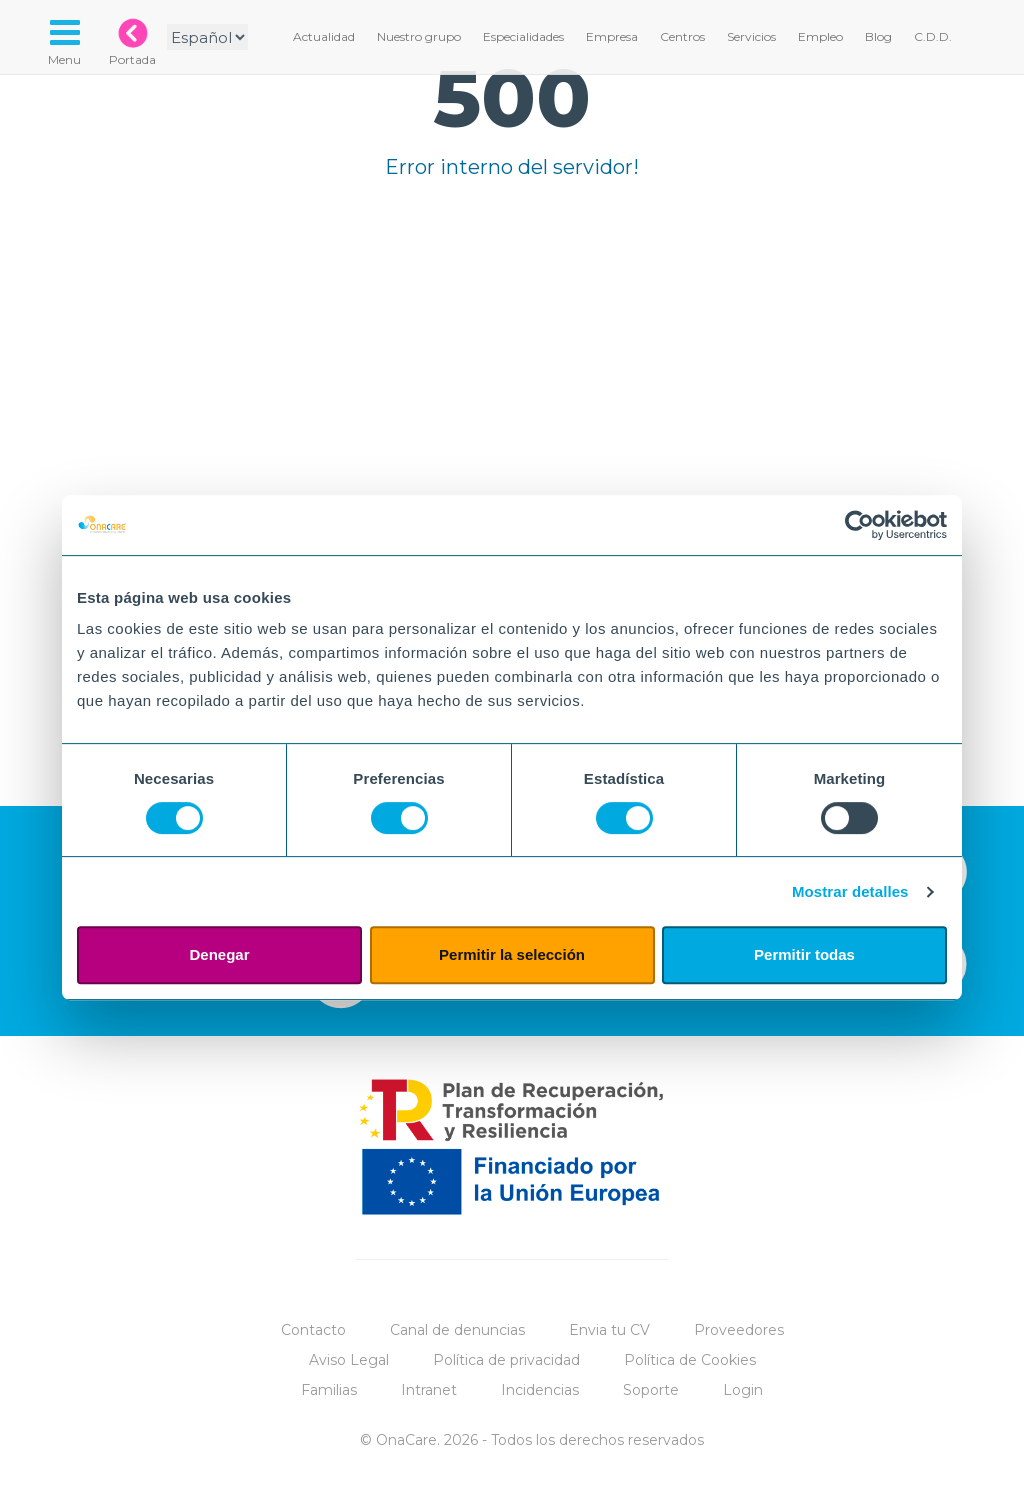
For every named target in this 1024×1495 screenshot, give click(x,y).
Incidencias (540, 1390)
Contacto (313, 1330)
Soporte (651, 1390)
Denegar (219, 954)
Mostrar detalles (850, 891)
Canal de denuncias (457, 1330)
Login (743, 1390)
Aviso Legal (349, 1360)
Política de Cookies (690, 1360)
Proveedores (739, 1330)
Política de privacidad (506, 1360)
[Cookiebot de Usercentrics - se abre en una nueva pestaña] (859, 525)
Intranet (429, 1390)
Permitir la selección (512, 954)
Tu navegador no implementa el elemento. (512, 427)
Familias (329, 1390)
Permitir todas (804, 954)
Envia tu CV (609, 1330)
